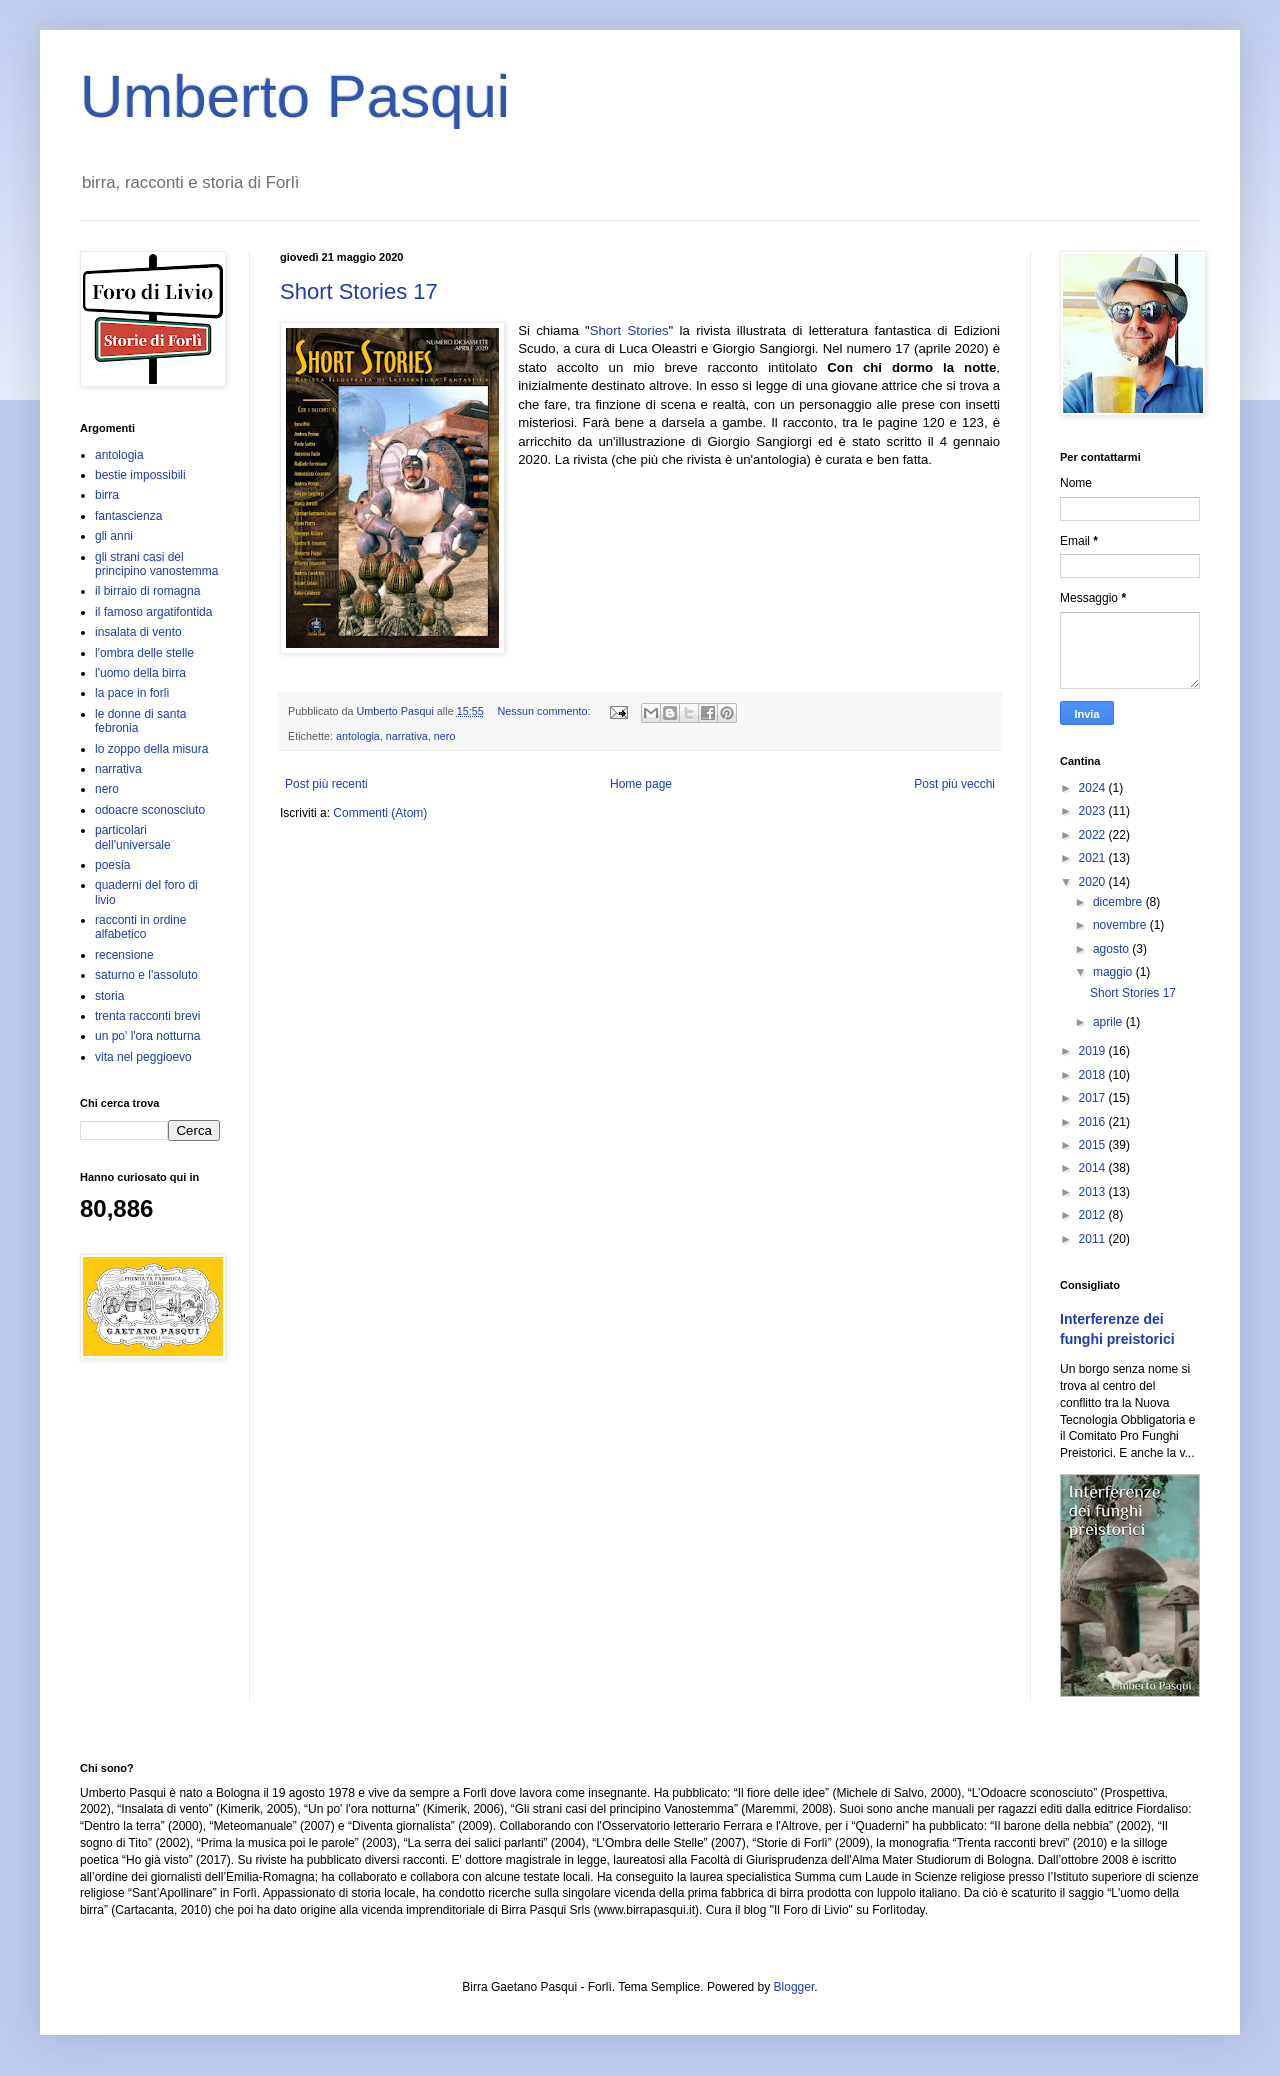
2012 (1094, 1215)
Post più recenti (326, 784)
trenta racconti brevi (147, 1016)
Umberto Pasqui (295, 96)
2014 (1094, 1168)
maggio (1114, 972)
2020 (1094, 882)
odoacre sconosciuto (150, 810)
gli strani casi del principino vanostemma (156, 564)
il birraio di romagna (147, 591)
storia (109, 996)
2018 (1094, 1075)
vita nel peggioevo (143, 1057)
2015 (1094, 1145)
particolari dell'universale (133, 837)
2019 (1094, 1051)
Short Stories (629, 330)
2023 (1094, 811)
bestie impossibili (140, 475)
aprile (1109, 1022)
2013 (1094, 1192)
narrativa (407, 736)
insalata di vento (138, 632)
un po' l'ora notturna (147, 1036)
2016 (1094, 1122)
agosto (1112, 949)
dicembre (1119, 902)
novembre (1121, 925)
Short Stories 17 (359, 291)
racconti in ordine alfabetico (140, 927)
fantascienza (128, 516)
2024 (1094, 788)
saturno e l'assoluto (146, 975)
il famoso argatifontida (153, 612)
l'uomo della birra (140, 673)
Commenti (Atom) (380, 813)
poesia (112, 865)
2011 (1094, 1239)
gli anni (114, 536)
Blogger (794, 1987)
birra (107, 495)
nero (445, 736)
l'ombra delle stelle (144, 653)
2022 (1094, 835)
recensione (124, 955)
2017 (1094, 1098)
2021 (1094, 858)
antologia (358, 736)
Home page (641, 784)
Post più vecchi (954, 784)
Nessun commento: (546, 711)
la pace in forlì (132, 693)
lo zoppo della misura (151, 749)
